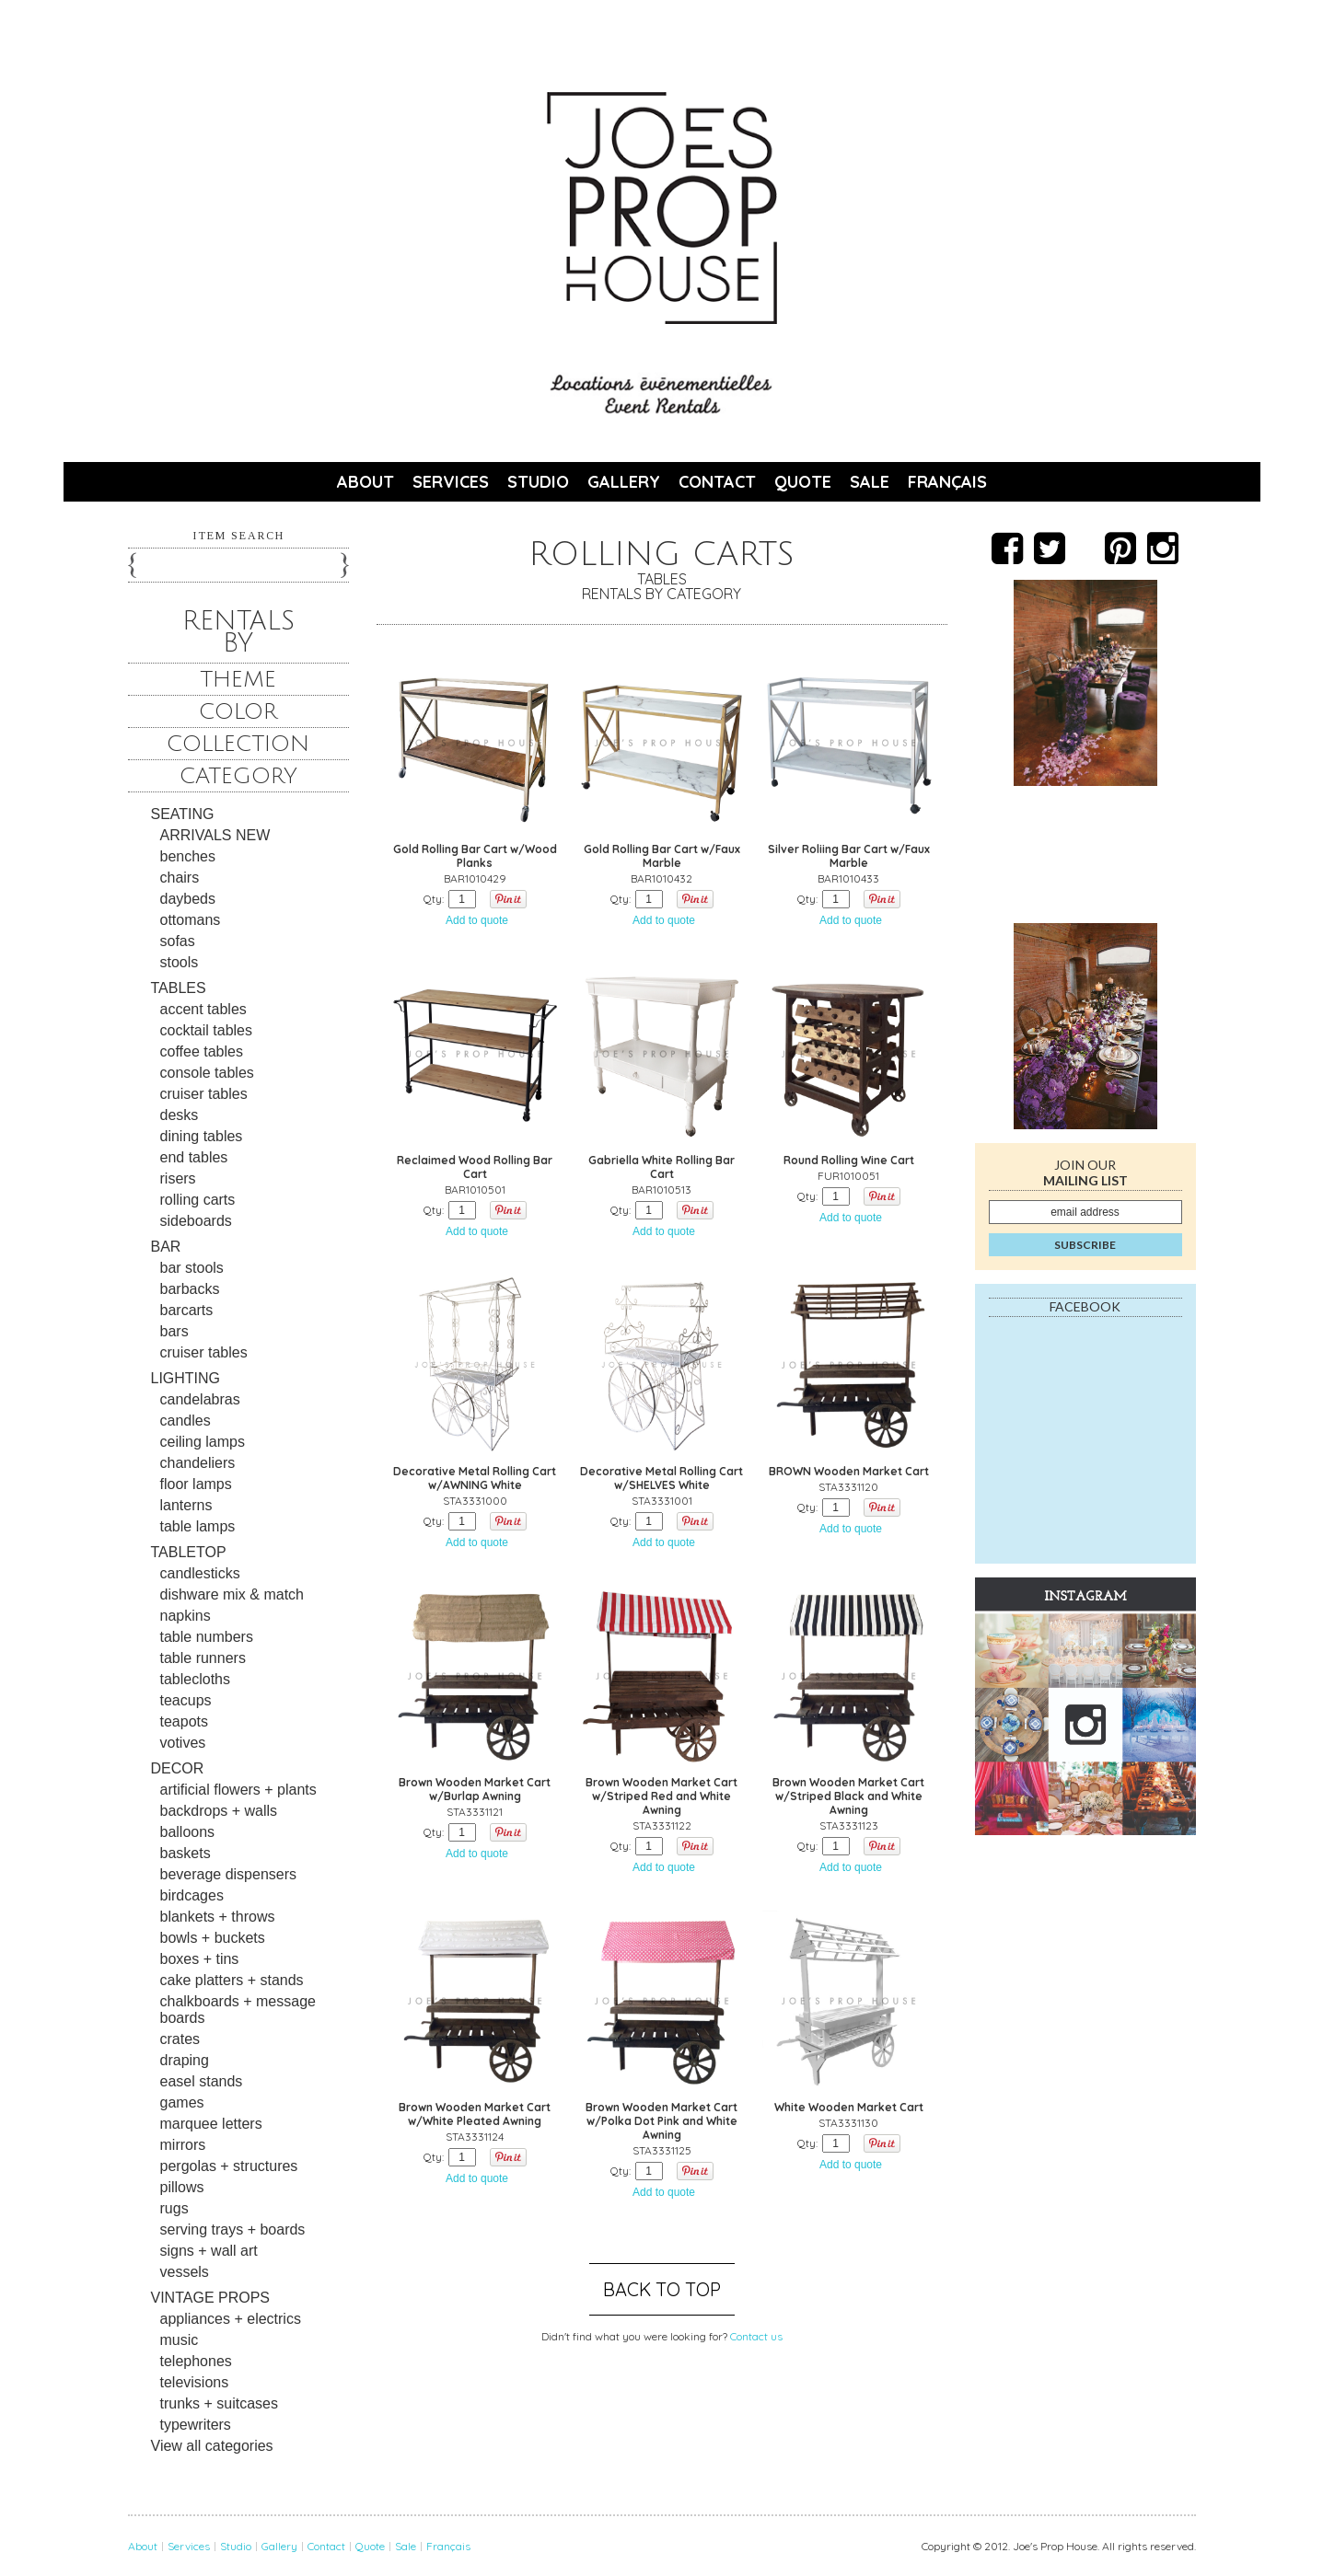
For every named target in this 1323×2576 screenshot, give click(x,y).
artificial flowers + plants (238, 1789)
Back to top (662, 2289)
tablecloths (195, 1679)
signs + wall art (209, 2250)
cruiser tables (204, 1094)
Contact (717, 481)
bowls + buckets (212, 1938)
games (182, 2102)
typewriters (195, 2424)
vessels (184, 2272)
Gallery (623, 481)
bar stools (192, 1268)
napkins (185, 1615)
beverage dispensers (228, 1874)
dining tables (201, 1136)
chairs (180, 877)
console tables (207, 1072)
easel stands (201, 2081)
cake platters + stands (232, 1980)
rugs (174, 2208)
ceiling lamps (202, 1442)
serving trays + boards (233, 2229)
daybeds (188, 899)
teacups (186, 1700)
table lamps (198, 1526)
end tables (194, 1157)
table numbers (206, 1637)
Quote (802, 481)
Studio (538, 481)
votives (183, 1742)
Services (450, 481)
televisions (194, 2382)
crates (180, 2039)
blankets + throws (217, 1916)
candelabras (200, 1399)
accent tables (203, 1009)
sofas (177, 941)
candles (185, 1420)
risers (178, 1178)
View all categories (212, 2446)
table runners (203, 1658)
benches (188, 856)
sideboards (196, 1221)
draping (184, 2060)
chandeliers (198, 1463)
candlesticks (200, 1573)
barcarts (187, 1310)
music (179, 2340)
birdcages (192, 1895)
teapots (184, 1721)
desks (179, 1115)
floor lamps (196, 1484)
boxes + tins (199, 1959)
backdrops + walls (219, 1811)
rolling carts (198, 1199)
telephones (196, 2361)
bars (174, 1331)
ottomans (190, 920)
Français (947, 481)
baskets (185, 1853)
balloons (187, 1832)
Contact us (756, 2336)
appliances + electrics (230, 2319)
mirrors (183, 2145)
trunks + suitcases (219, 2403)
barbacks (190, 1289)
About (365, 481)
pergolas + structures (229, 2166)
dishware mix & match (232, 1594)
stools (179, 962)
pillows (182, 2187)
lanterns (186, 1505)
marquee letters (211, 2123)
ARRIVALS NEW (215, 835)
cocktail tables (206, 1030)
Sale (869, 481)
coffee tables (201, 1051)
